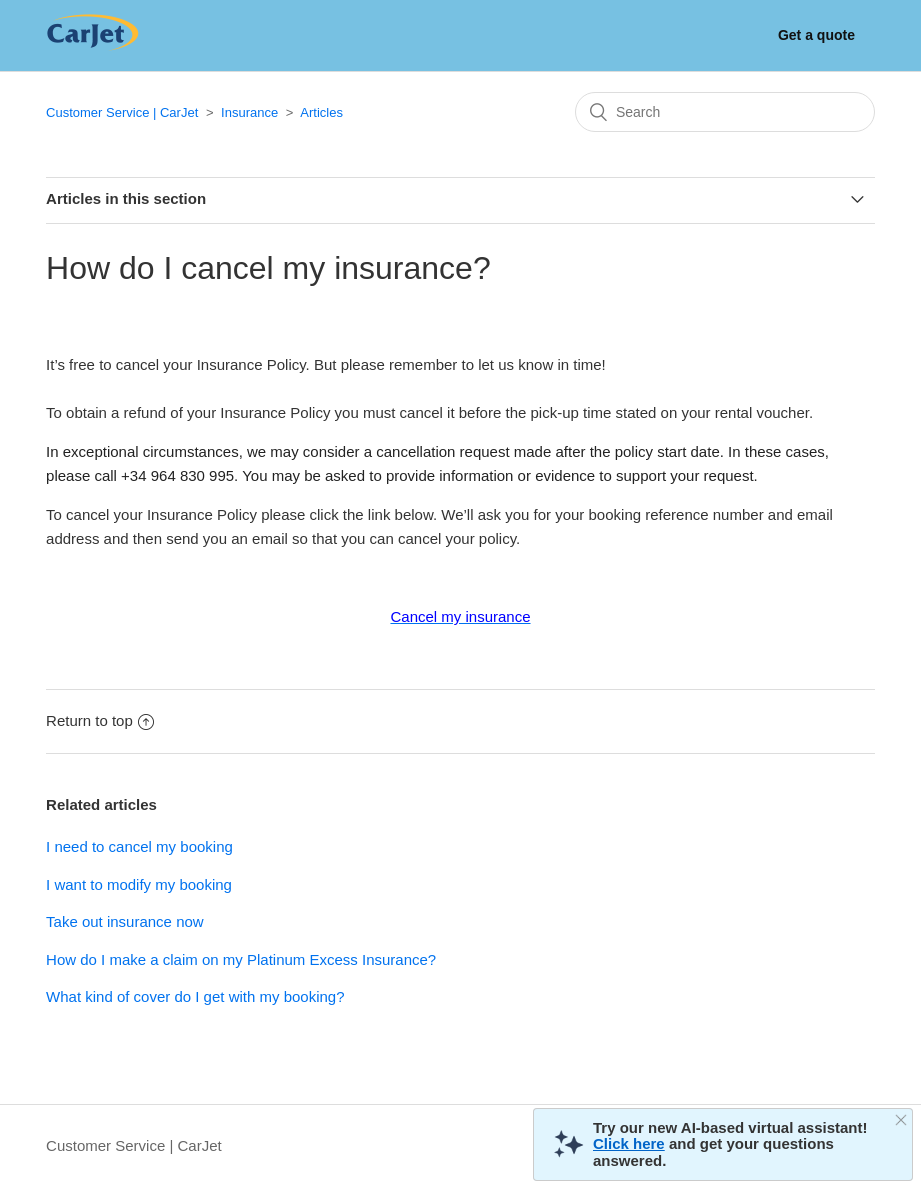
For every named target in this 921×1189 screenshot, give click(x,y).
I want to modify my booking (139, 884)
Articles (321, 112)
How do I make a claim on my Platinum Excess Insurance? (241, 959)
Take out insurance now (125, 921)
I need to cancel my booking (139, 846)
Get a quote (816, 35)
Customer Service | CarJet (122, 112)
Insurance (249, 112)
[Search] (725, 112)
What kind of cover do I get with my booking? (195, 996)
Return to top (100, 720)
